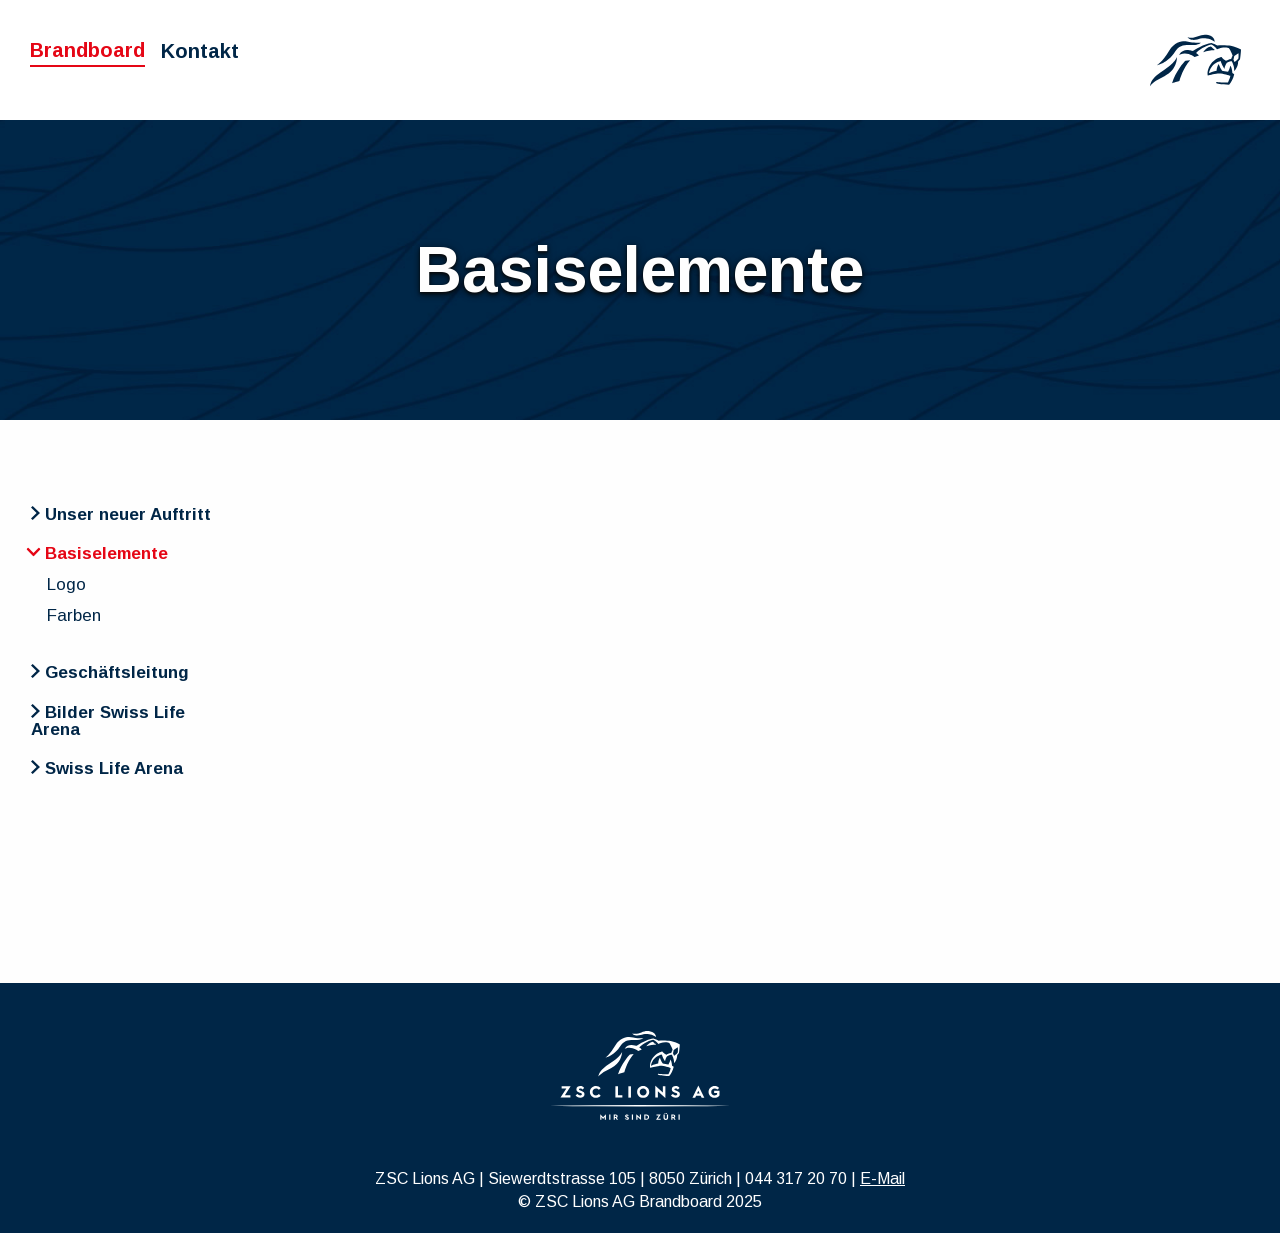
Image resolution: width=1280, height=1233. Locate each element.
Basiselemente (98, 553)
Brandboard (87, 50)
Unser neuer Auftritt (121, 514)
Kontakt (200, 51)
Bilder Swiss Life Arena (108, 721)
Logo (66, 584)
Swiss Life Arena (107, 768)
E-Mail (882, 1178)
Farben (74, 615)
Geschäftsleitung (110, 672)
